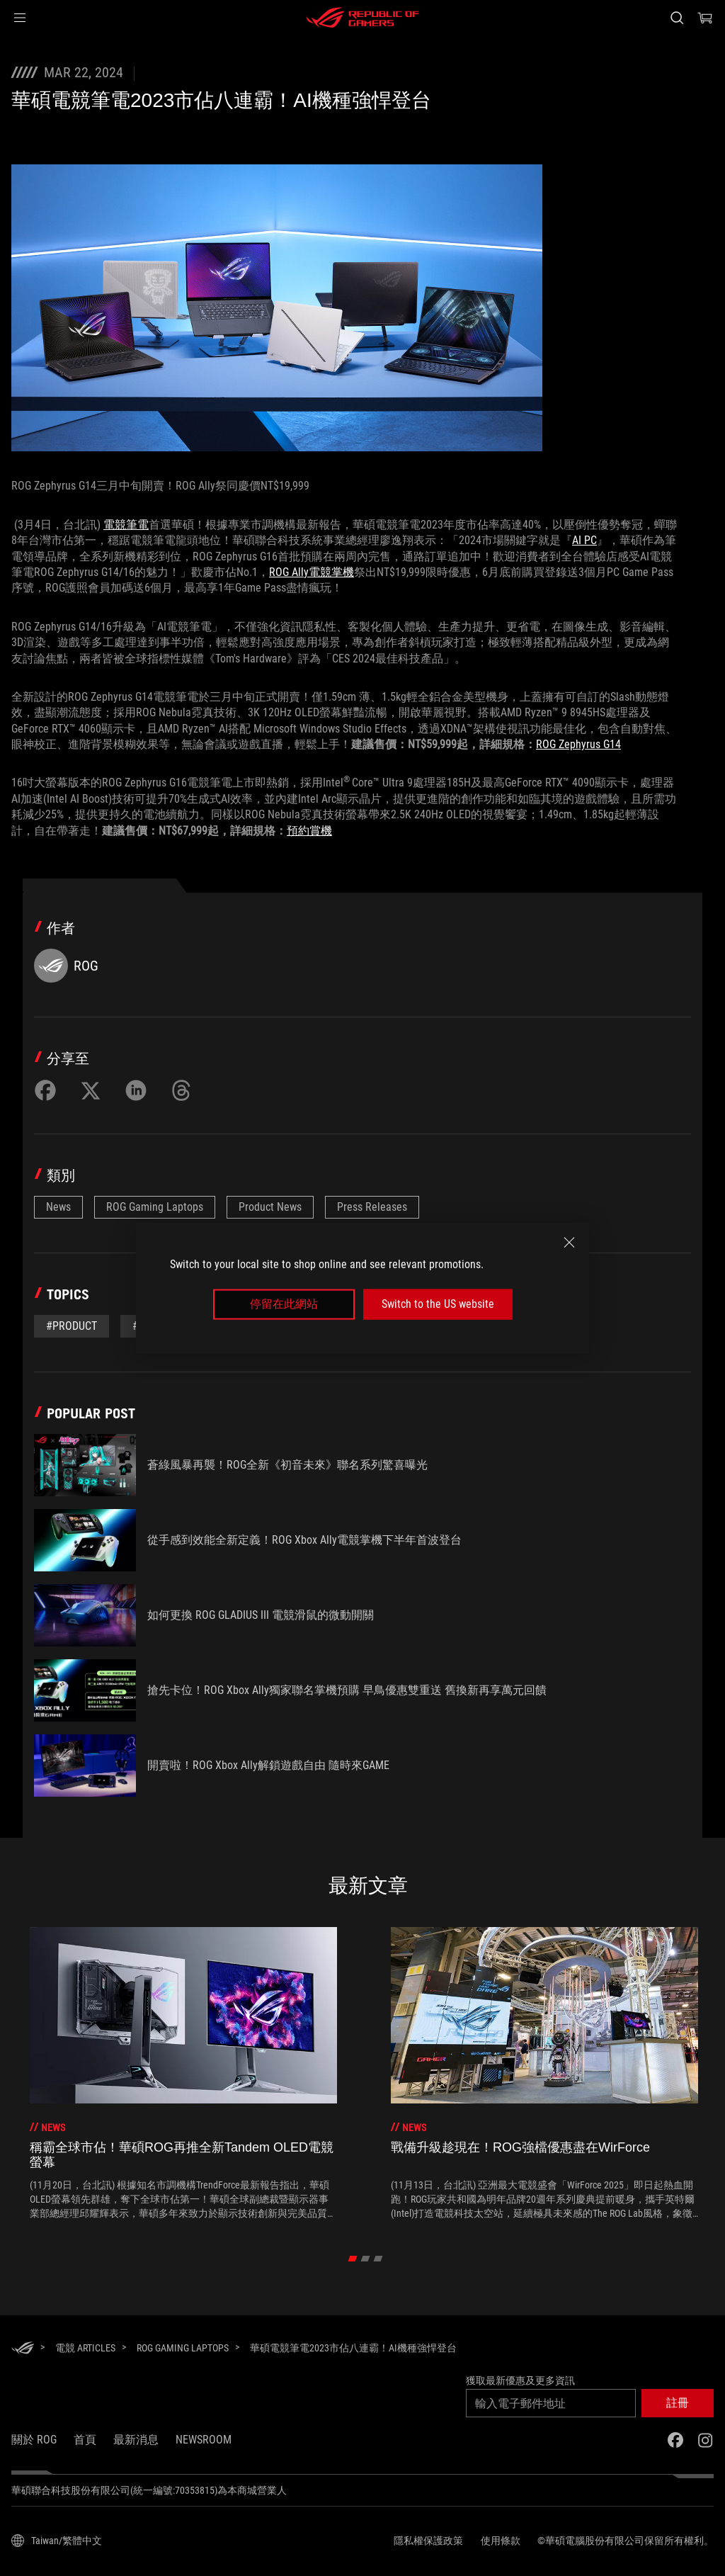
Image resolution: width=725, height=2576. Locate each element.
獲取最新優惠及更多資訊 (520, 2380)
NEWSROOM (204, 2439)
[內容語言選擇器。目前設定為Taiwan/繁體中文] (56, 2540)
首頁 (85, 2439)
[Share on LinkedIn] (136, 1090)
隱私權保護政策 (428, 2540)
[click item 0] (353, 2258)
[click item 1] (365, 2258)
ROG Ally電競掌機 (311, 572)
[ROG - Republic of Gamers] (362, 17)
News (58, 1207)
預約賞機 (309, 830)
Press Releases (372, 1207)
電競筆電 (126, 524)
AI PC (584, 540)
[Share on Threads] (181, 1090)
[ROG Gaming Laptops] (183, 2348)
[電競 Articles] (85, 2348)
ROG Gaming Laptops (154, 1207)
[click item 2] (378, 2258)
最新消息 (136, 2439)
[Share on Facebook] (45, 1090)
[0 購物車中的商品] (705, 17)
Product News (270, 1207)
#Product (71, 1326)
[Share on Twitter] (90, 1090)
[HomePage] (22, 2348)
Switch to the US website (438, 1304)
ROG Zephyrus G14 (578, 744)
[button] (19, 17)
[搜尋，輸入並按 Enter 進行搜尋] (676, 17)
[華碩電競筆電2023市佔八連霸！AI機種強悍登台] (353, 2348)
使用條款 (500, 2540)
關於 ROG (34, 2439)
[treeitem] (183, 2073)
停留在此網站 (284, 1304)
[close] (569, 1242)
